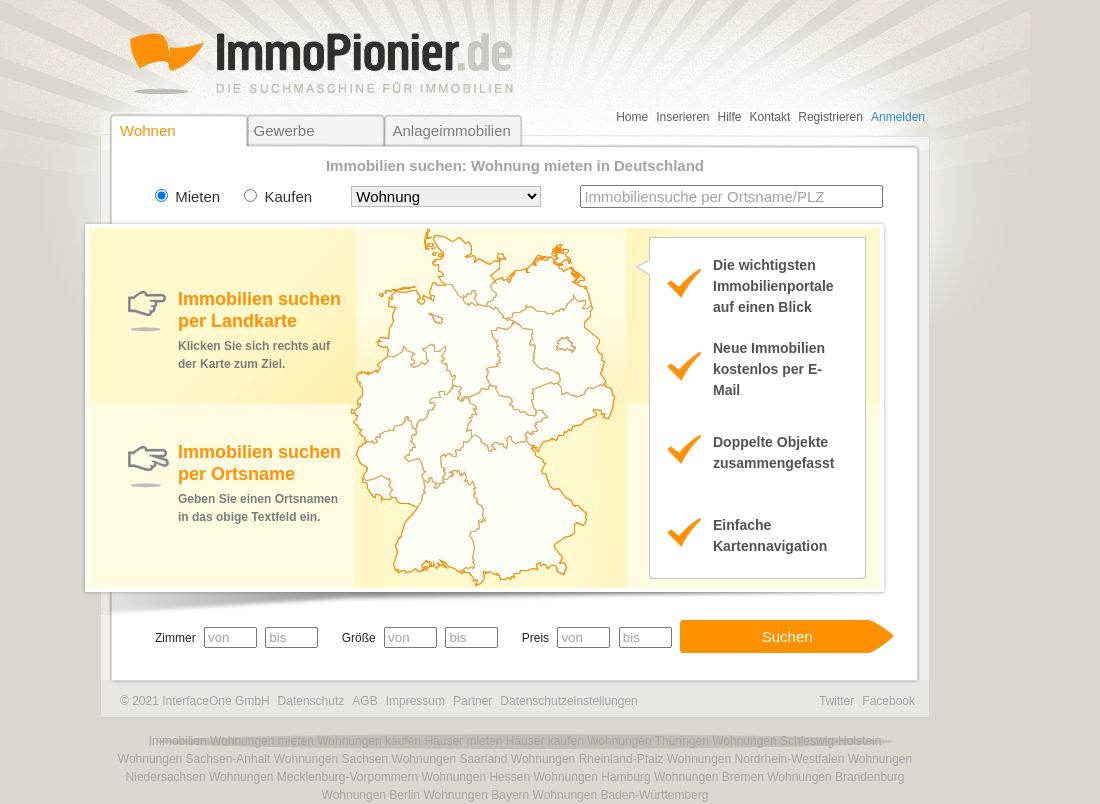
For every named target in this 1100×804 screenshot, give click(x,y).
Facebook (888, 701)
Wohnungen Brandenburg (835, 777)
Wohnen (148, 130)
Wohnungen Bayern (476, 795)
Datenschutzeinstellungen (568, 701)
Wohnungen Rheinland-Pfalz (587, 759)
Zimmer (175, 638)
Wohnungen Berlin (371, 795)
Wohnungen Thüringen (648, 741)
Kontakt (770, 117)
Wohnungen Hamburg (591, 777)
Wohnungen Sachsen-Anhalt (194, 759)
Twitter (836, 701)
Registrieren (830, 117)
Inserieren (682, 117)
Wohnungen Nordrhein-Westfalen (756, 759)
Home (632, 117)
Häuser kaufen (545, 741)
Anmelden (898, 117)
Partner (472, 701)
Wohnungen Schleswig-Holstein (796, 741)
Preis (535, 638)
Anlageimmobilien (451, 130)
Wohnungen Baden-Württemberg (621, 795)
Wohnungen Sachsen (331, 759)
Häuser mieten (463, 741)
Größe (359, 638)
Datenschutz (311, 701)
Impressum (415, 701)
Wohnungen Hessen (476, 777)
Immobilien (178, 741)
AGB (364, 701)
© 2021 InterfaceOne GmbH (195, 701)
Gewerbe (284, 130)
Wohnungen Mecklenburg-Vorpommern (313, 777)
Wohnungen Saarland (450, 759)
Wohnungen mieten (262, 741)
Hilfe (730, 117)
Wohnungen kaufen (369, 741)
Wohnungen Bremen (709, 777)
